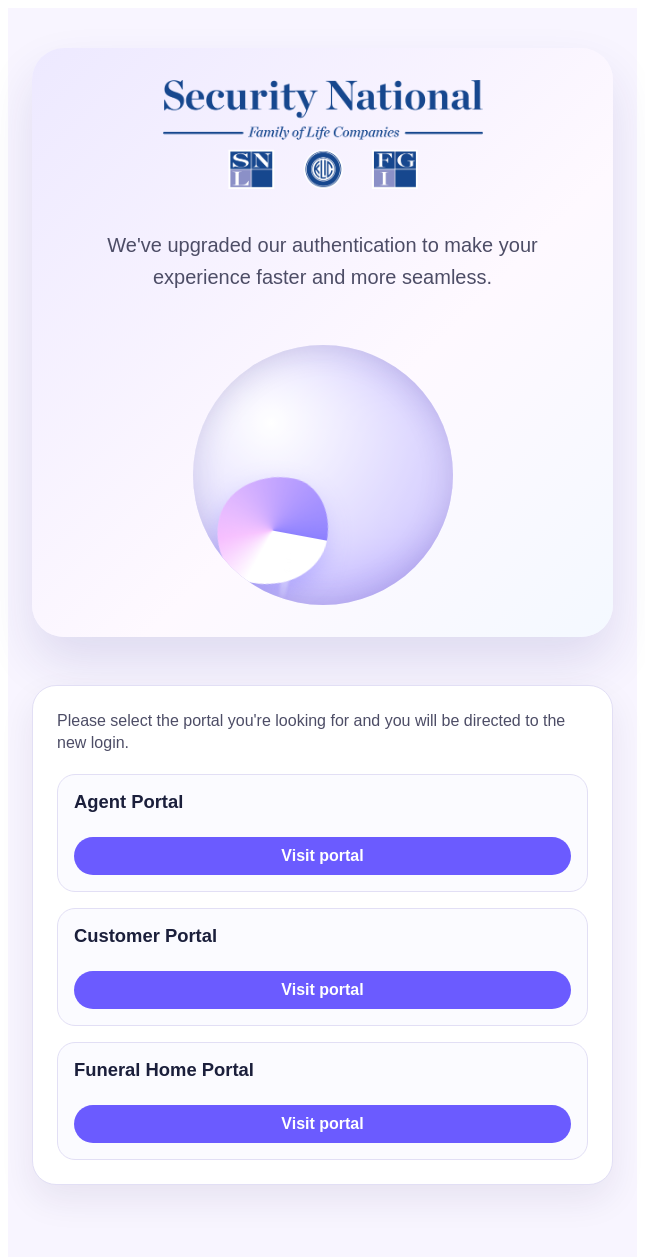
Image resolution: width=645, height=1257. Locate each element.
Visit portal (322, 855)
